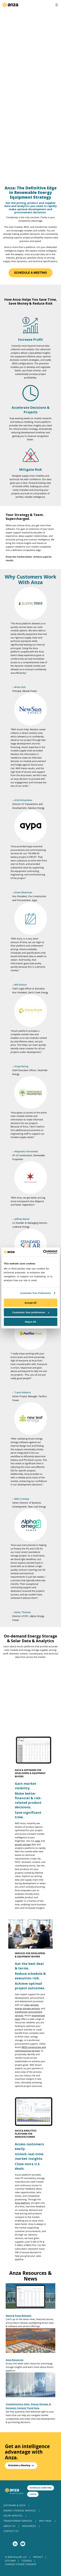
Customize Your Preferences (35, 1293)
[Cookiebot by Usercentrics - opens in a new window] (43, 1252)
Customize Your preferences (30, 1312)
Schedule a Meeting (19, 2465)
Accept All (30, 1302)
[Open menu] (57, 5)
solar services (31, 2005)
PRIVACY (38, 2557)
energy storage (23, 1844)
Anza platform (22, 2203)
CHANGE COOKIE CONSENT (20, 2564)
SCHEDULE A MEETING (30, 272)
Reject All (30, 1321)
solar (37, 1841)
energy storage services (27, 2008)
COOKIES (27, 2560)
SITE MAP (10, 2560)
